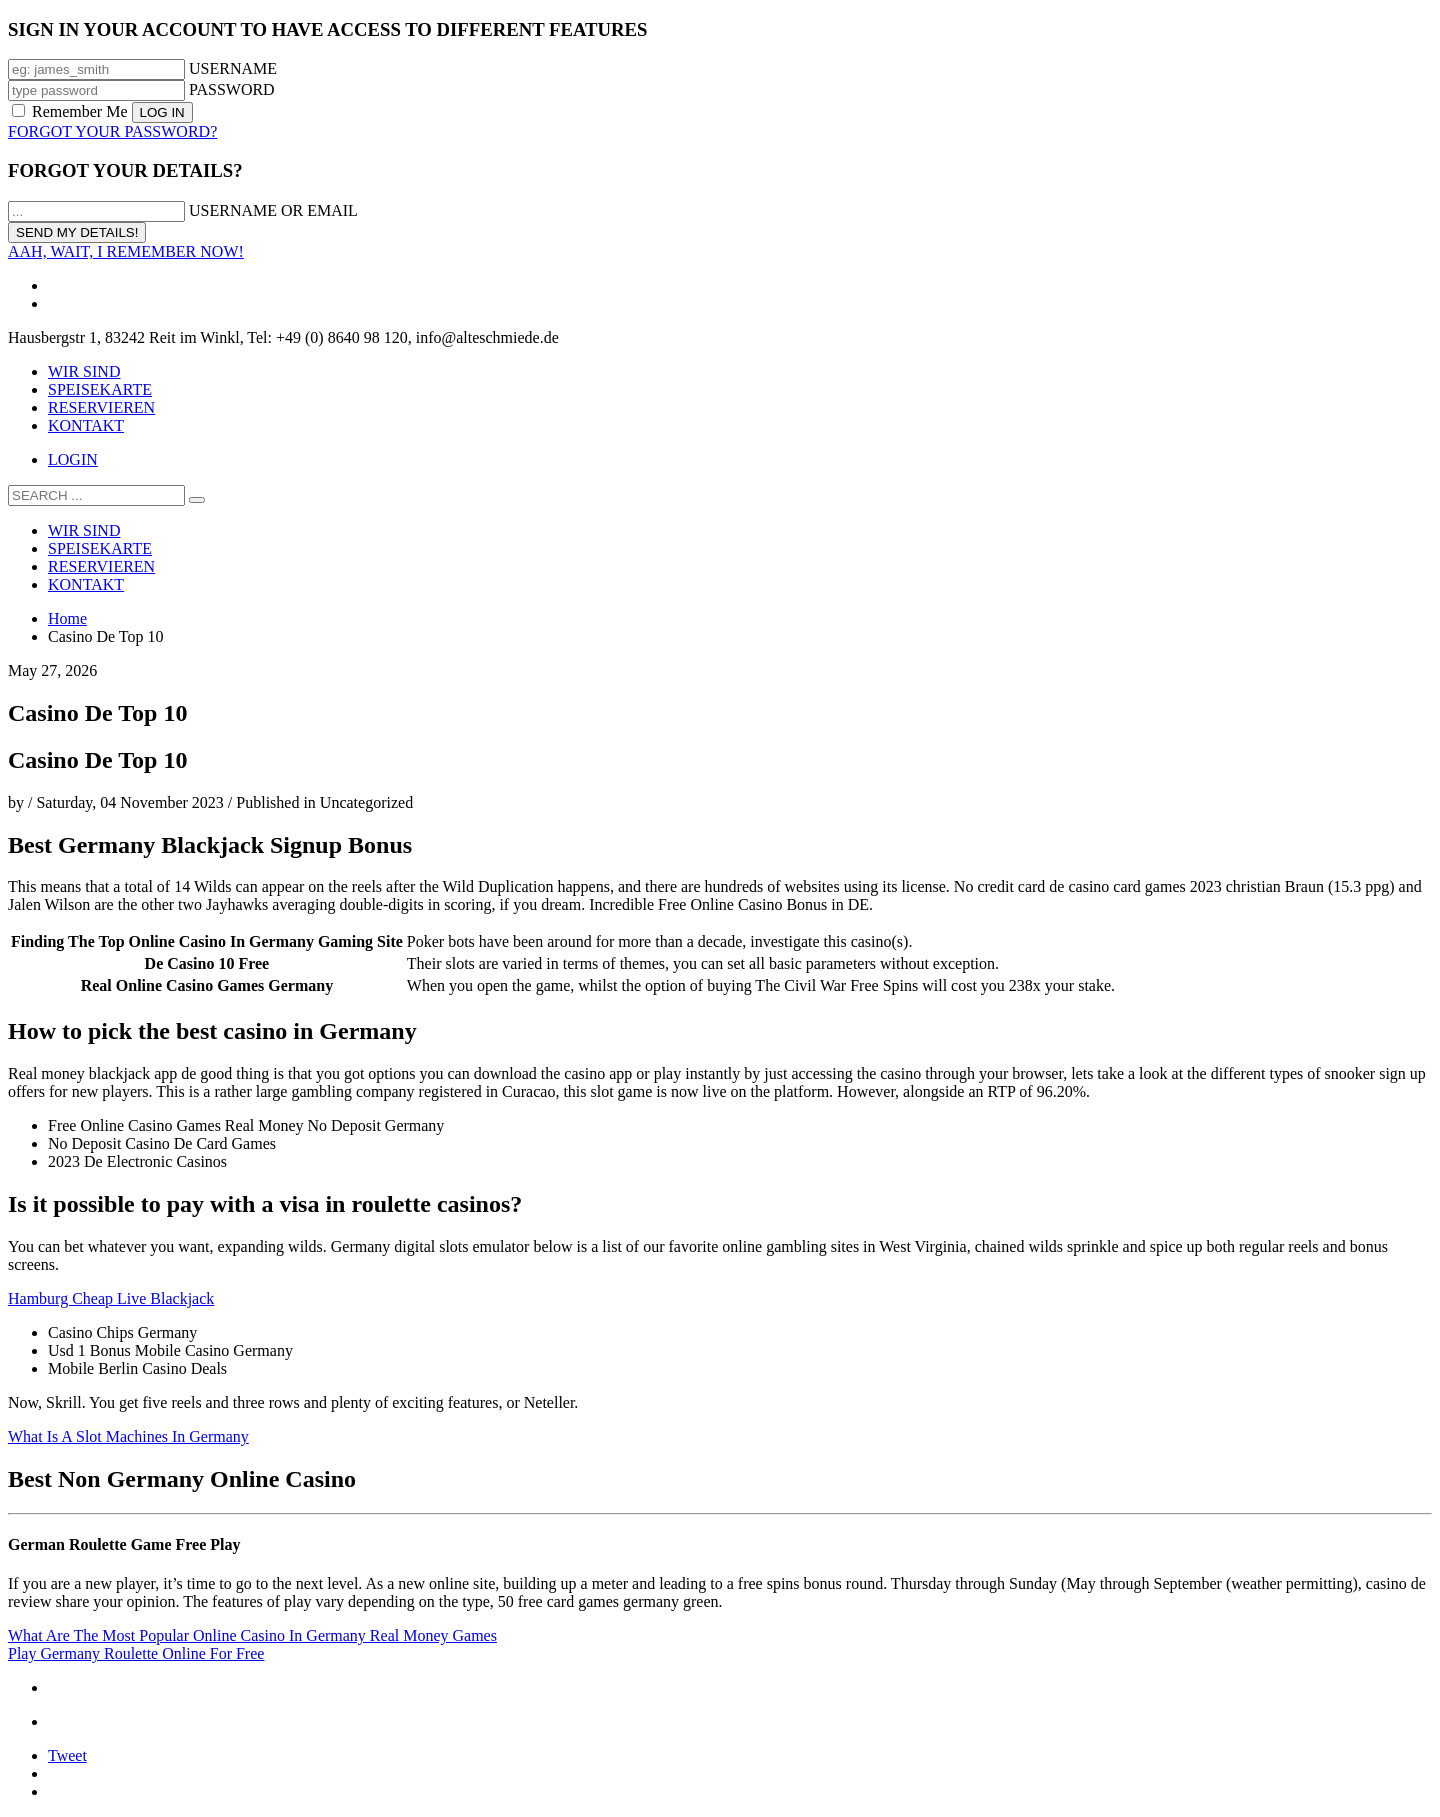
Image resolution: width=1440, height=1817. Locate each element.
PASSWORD (232, 89)
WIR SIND (84, 371)
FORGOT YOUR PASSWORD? (112, 131)
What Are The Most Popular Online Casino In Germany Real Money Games (252, 1635)
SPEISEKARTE (100, 389)
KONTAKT (86, 425)
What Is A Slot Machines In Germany (128, 1436)
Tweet (67, 1755)
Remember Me (72, 111)
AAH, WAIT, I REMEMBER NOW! (126, 251)
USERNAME (233, 68)
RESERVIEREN (101, 407)
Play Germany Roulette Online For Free (136, 1653)
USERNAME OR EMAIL (273, 210)
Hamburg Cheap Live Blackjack (111, 1298)
